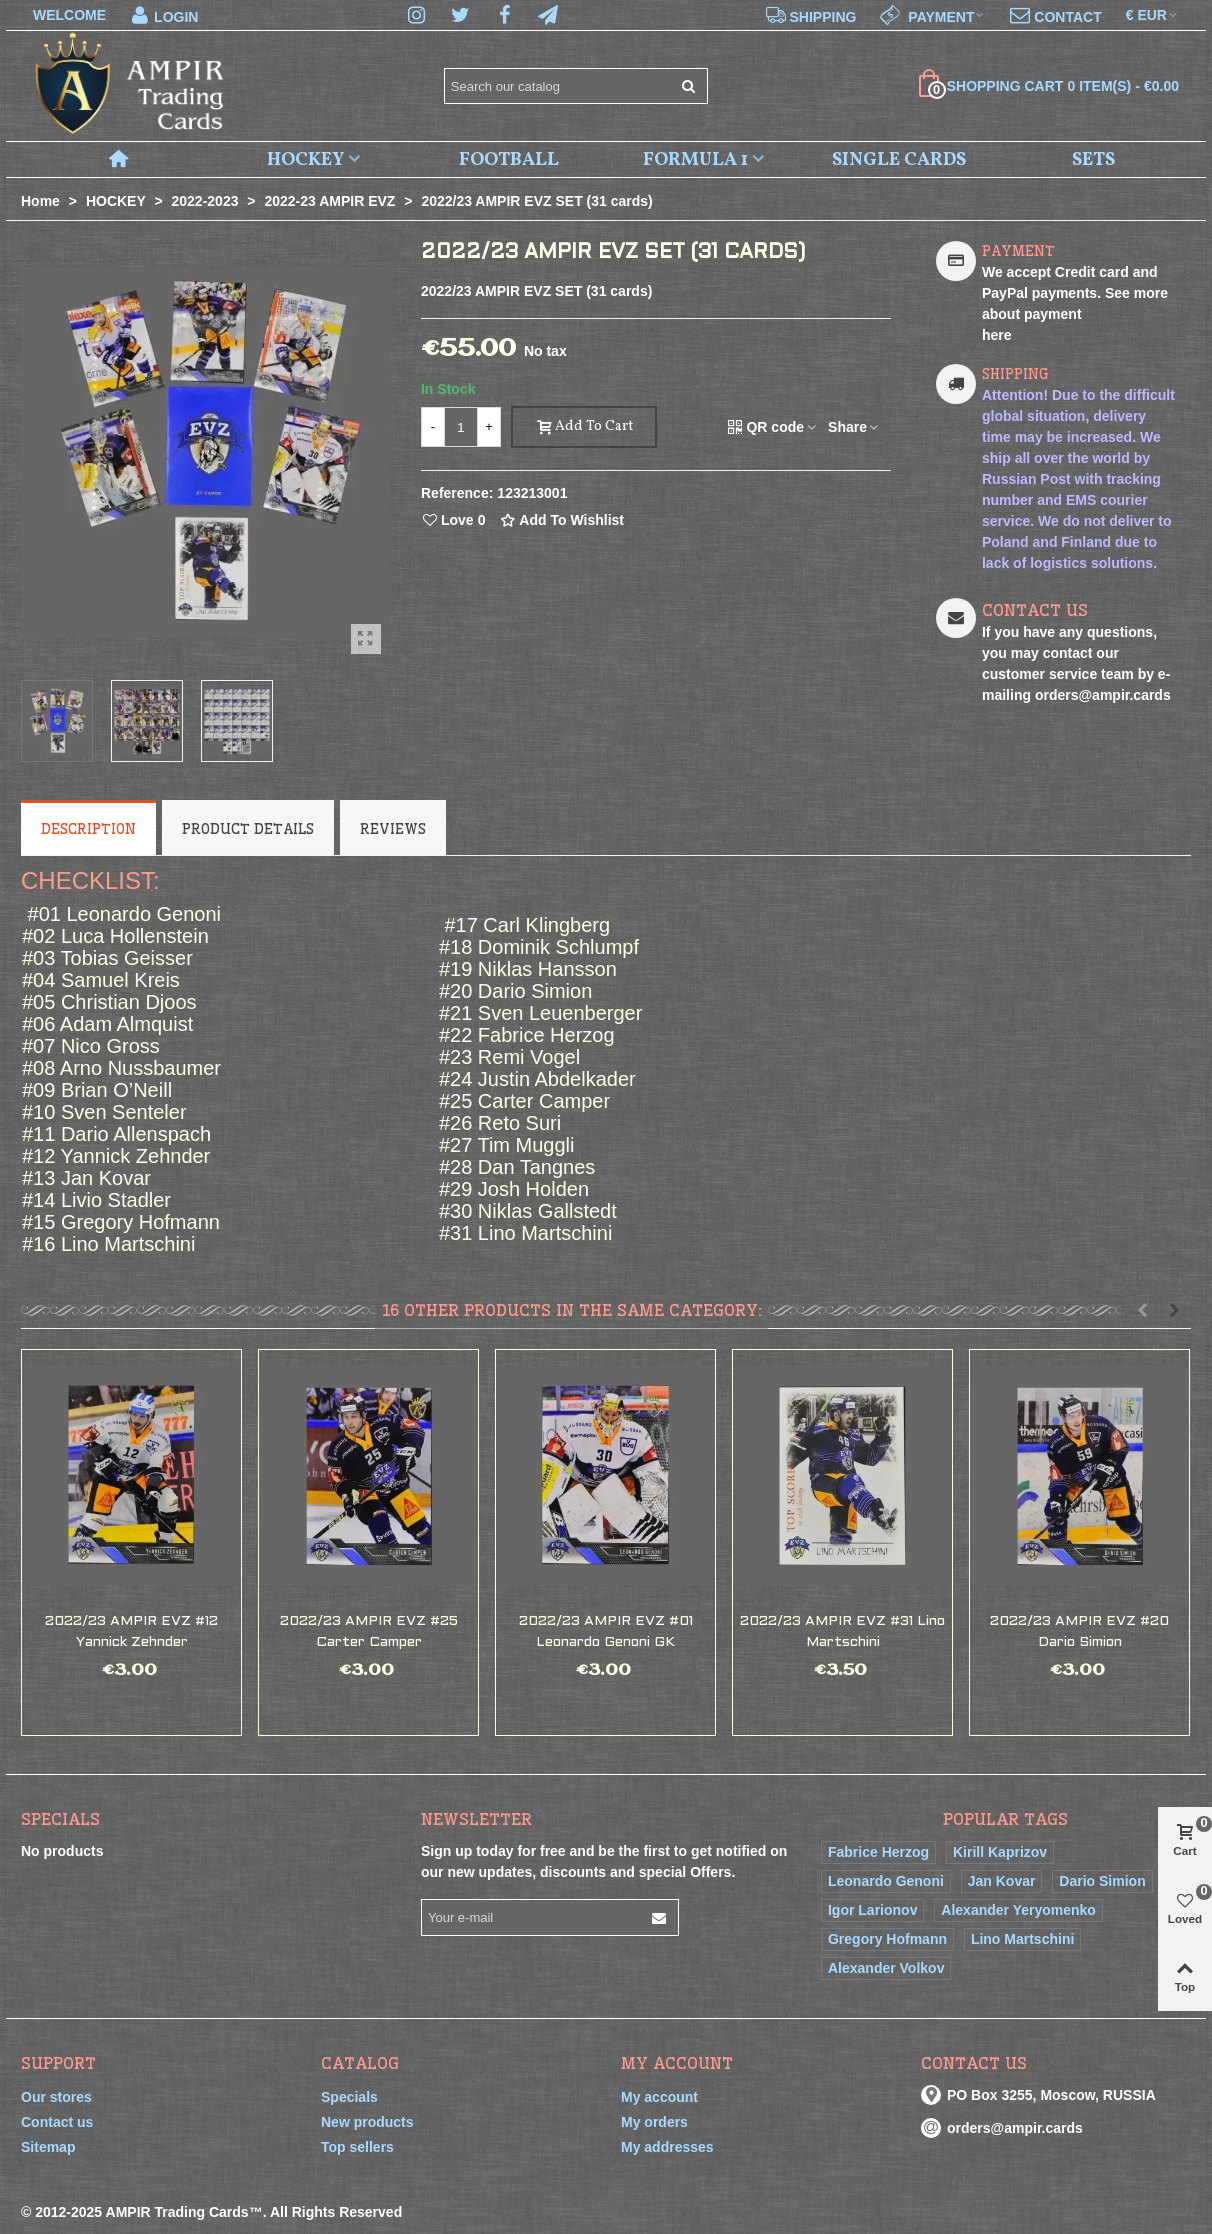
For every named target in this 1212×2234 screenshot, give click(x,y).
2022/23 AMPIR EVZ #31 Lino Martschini (842, 1632)
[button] (1142, 1310)
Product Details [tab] (248, 829)
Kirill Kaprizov (1000, 1852)
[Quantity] (461, 427)
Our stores (56, 2097)
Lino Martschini (1022, 1939)
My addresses (667, 2147)
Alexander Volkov (886, 1968)
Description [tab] (88, 829)
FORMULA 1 (695, 160)
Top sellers (357, 2147)
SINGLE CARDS (899, 160)
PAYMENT (1018, 251)
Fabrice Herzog (878, 1852)
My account (659, 2097)
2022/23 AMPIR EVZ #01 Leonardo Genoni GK (606, 1632)
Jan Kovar (1002, 1881)
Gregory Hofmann (887, 1939)
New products (367, 2122)
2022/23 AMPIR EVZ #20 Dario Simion (1079, 1632)
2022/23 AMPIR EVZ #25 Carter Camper (369, 1632)
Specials (60, 1819)
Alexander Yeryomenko (1018, 1910)
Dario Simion (1102, 1881)
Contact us (57, 2122)
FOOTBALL (509, 160)
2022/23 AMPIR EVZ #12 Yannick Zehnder (131, 1632)
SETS (1093, 160)
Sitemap (48, 2147)
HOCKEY (305, 160)
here (997, 335)
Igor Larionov (872, 1910)
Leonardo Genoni (886, 1881)
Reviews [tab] (393, 829)
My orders (654, 2122)
